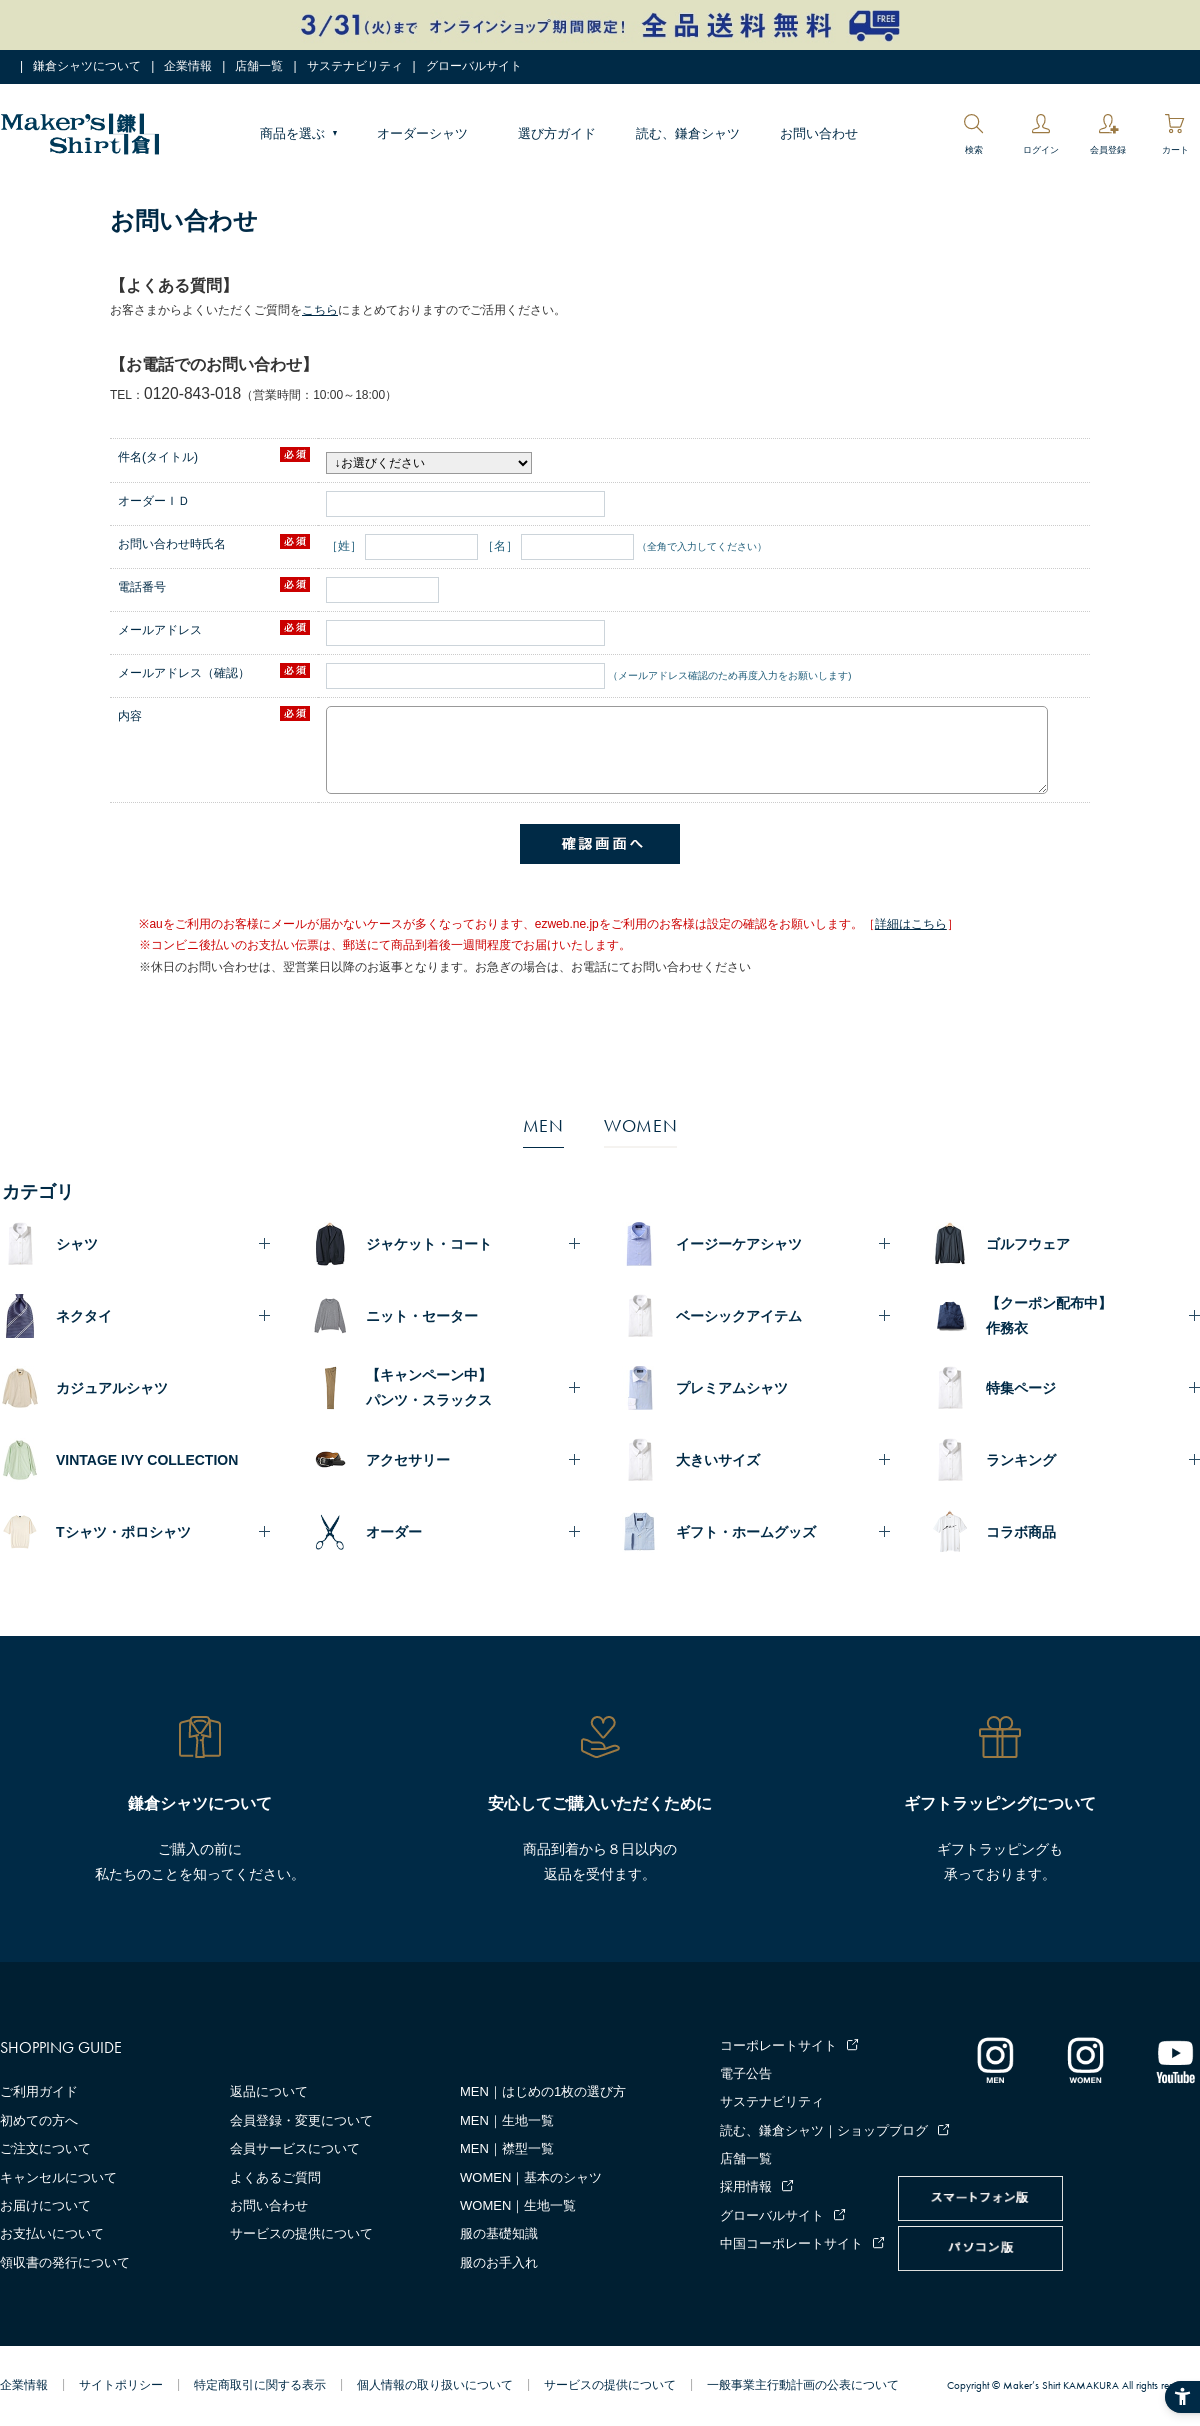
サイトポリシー (121, 2385)
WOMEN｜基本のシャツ (531, 2177)
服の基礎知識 (499, 2233)
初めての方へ (39, 2120)
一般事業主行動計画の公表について (803, 2385)
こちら (320, 310)
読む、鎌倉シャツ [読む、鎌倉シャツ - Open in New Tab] (688, 133)
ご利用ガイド (39, 2091)
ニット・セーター (422, 1316)
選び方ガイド (557, 133)
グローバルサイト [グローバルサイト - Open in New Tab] (474, 66)
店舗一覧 (259, 66)
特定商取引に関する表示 (260, 2385)
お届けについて (45, 2205)
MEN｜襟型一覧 (507, 2148)
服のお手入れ (499, 2262)
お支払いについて (52, 2233)
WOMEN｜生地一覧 (518, 2205)
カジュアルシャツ (112, 1388)
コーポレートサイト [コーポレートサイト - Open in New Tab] (778, 2045)
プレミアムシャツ (732, 1388)
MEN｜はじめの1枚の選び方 (543, 2091)
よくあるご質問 (275, 2177)
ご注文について (45, 2148)
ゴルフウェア (1028, 1244)
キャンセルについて (58, 2177)
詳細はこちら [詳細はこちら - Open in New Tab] (911, 924)
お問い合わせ (819, 133)
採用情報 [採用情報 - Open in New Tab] (746, 2186)
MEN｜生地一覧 (507, 2120)
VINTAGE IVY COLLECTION (147, 1460)
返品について (269, 2091)
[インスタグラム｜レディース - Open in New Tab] (1085, 2059)
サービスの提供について (301, 2233)
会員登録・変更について (301, 2120)
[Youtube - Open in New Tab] (1175, 2059)
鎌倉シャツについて (87, 66)
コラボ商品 (1021, 1532)
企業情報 (188, 66)
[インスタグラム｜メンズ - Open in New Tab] (995, 2059)
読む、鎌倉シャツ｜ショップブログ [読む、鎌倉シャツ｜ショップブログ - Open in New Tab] (824, 2130)
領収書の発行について (65, 2262)
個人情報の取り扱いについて (435, 2385)
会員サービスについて (295, 2148)
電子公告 (746, 2073)
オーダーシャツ (422, 133)
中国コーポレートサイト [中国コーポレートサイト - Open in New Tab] (791, 2243)
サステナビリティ (355, 66)
